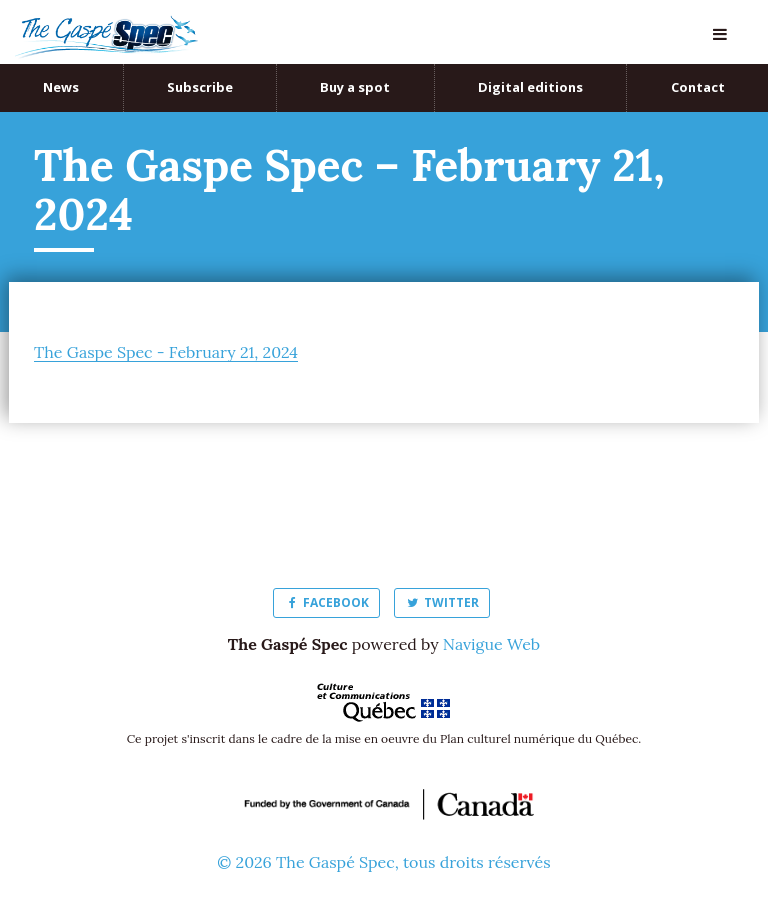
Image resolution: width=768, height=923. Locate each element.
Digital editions (530, 87)
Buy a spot (355, 87)
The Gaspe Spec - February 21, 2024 (166, 352)
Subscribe (200, 87)
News (61, 87)
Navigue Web (491, 644)
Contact (698, 87)
